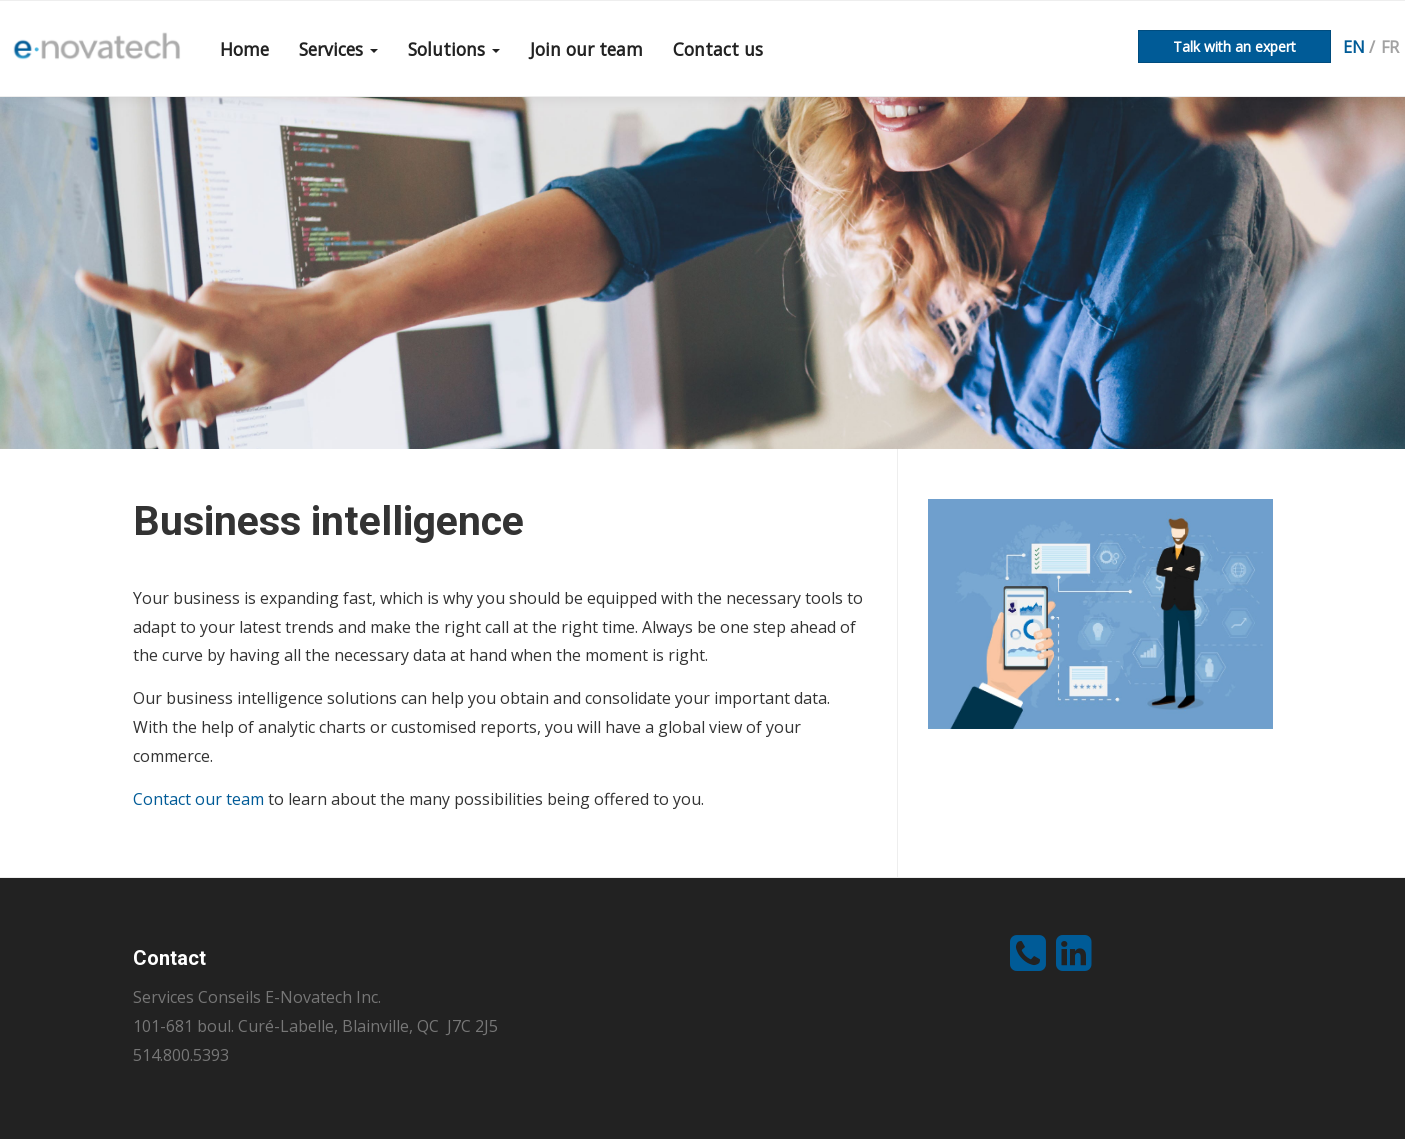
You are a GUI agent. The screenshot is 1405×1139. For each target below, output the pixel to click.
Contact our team (198, 799)
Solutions (454, 49)
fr (1390, 47)
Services (338, 49)
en (1354, 47)
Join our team (586, 49)
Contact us (718, 49)
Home (244, 49)
